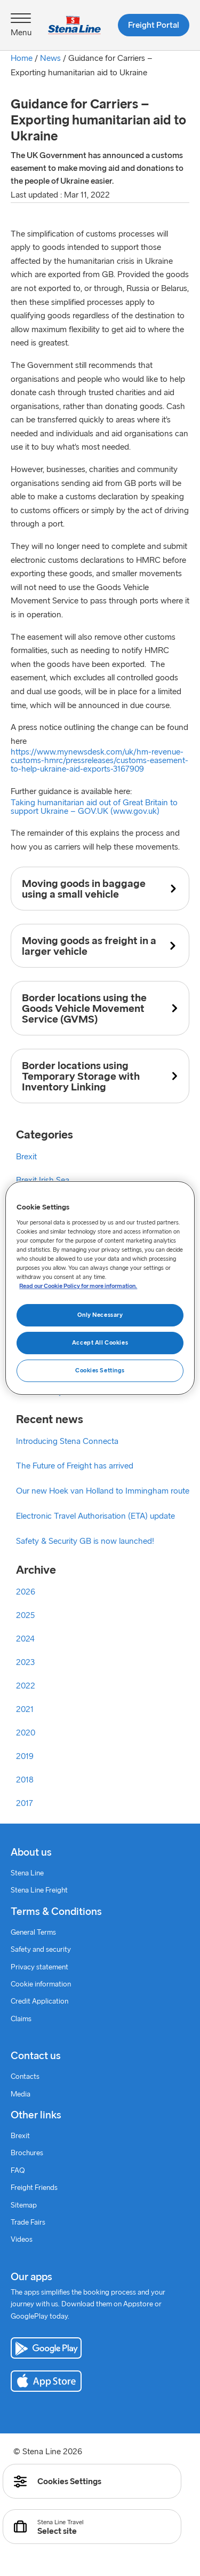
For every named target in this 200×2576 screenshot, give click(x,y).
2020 (25, 1733)
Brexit (26, 1156)
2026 (25, 1592)
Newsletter (35, 1368)
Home (22, 58)
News (50, 58)
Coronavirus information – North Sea (83, 1274)
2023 (25, 1662)
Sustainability (39, 1391)
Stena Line (27, 1874)
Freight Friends (34, 2188)
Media (20, 2095)
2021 (25, 1709)
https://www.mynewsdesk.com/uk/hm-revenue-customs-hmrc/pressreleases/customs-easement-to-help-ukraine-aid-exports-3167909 (99, 760)
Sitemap (24, 2206)
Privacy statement (39, 1968)
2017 (24, 1803)
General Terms (33, 1933)
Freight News (40, 1297)
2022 (25, 1686)
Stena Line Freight (39, 1891)
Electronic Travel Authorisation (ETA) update (95, 1516)
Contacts (25, 2077)
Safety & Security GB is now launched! (85, 1541)
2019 (25, 1756)
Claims (21, 2019)
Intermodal (35, 1344)
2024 (25, 1639)
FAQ (18, 2171)
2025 (25, 1615)
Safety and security (41, 1950)
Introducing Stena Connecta (67, 1441)
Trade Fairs (28, 2223)
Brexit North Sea (46, 1203)
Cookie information (41, 1985)
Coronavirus (38, 1227)
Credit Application (39, 2002)
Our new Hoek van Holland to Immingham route (102, 1491)
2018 (25, 1780)
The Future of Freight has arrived (74, 1465)
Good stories (39, 1321)
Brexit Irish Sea (42, 1180)
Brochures (27, 2153)
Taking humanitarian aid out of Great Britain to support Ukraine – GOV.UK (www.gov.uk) (94, 806)
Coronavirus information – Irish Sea (79, 1250)
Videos (22, 2240)
